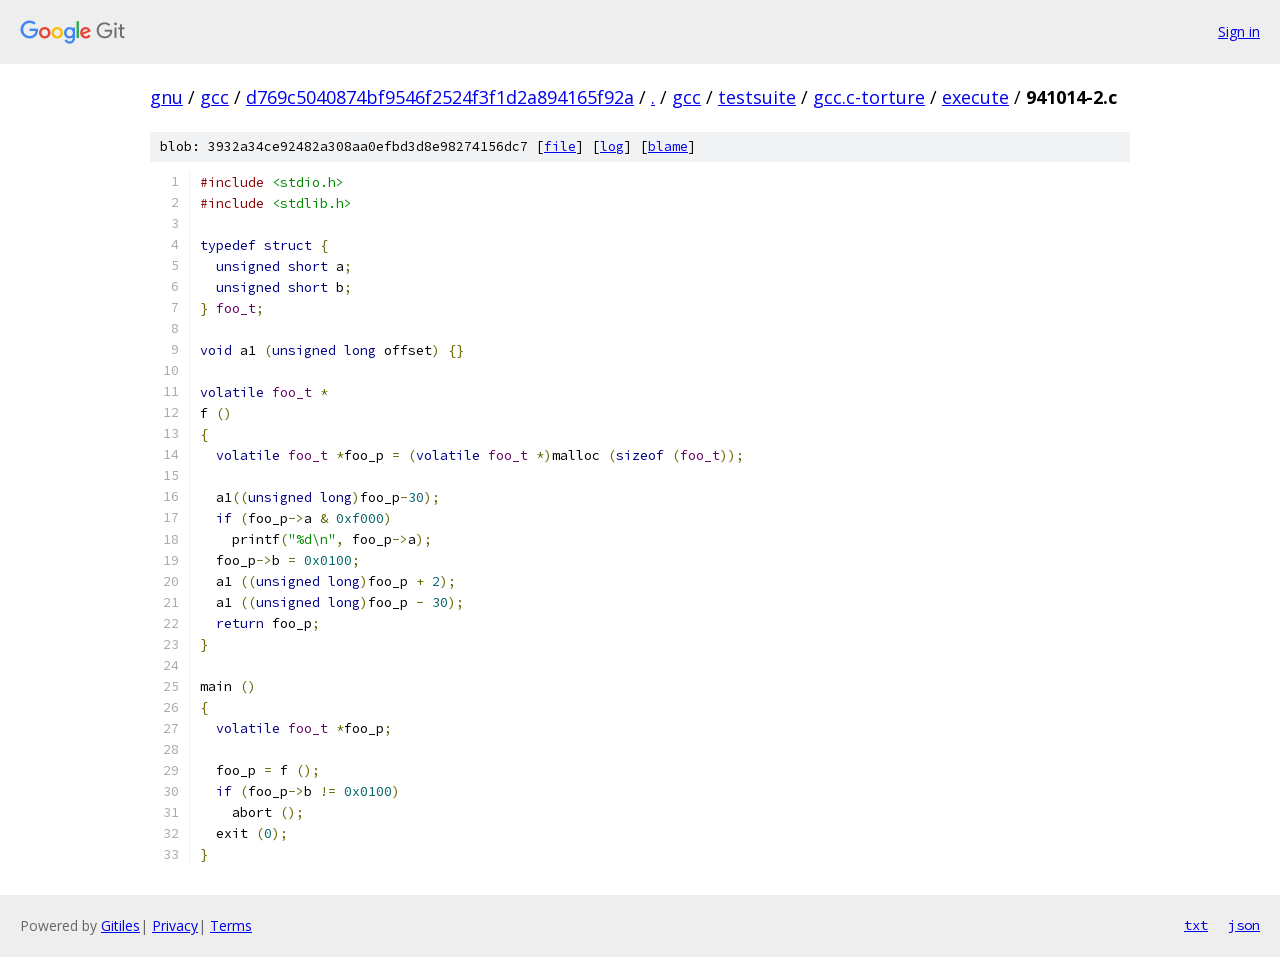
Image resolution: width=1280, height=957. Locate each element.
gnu (166, 97)
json (1244, 925)
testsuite (757, 97)
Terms (231, 925)
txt (1196, 925)
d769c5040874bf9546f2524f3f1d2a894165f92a (440, 97)
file (560, 146)
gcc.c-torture (869, 97)
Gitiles (120, 925)
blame (668, 146)
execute (975, 97)
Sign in (1239, 31)
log (612, 146)
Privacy (175, 925)
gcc (214, 97)
